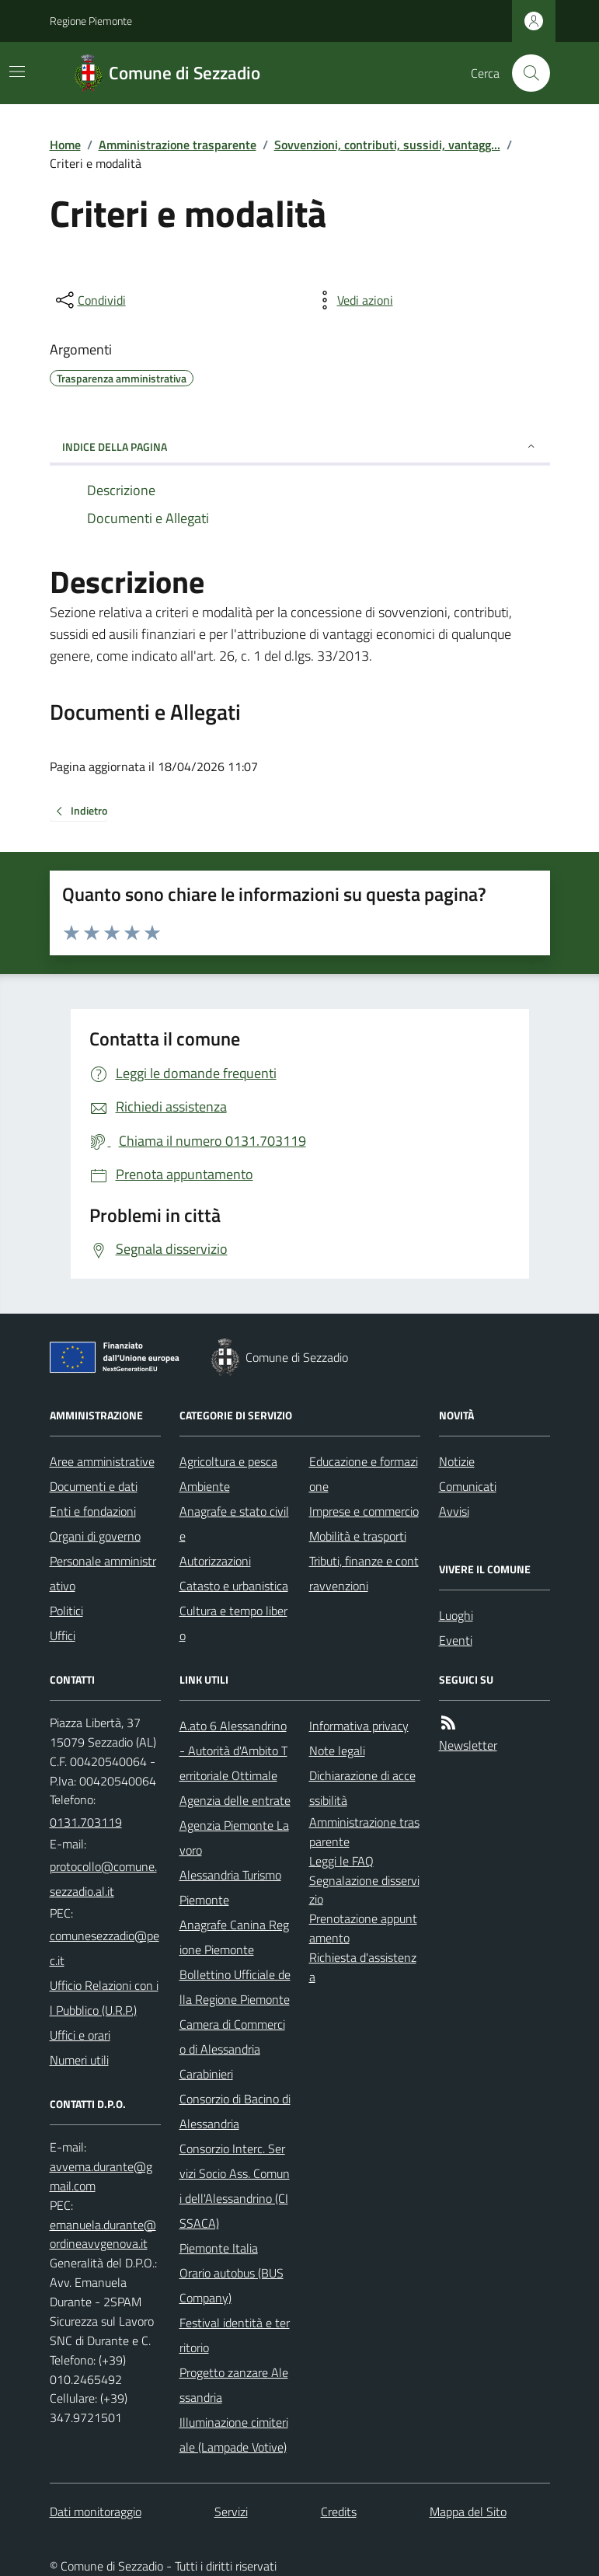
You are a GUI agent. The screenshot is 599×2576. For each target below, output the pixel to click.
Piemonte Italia (218, 2248)
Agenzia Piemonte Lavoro (234, 1837)
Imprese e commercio (364, 1511)
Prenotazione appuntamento (363, 1928)
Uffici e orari (80, 2035)
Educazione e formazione (363, 1474)
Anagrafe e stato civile (234, 1523)
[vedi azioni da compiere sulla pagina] (352, 300)
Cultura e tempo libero (233, 1623)
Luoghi (456, 1615)
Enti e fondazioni (93, 1511)
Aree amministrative (102, 1461)
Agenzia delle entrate (235, 1800)
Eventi (455, 1640)
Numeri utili (79, 2060)
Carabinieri (206, 2074)
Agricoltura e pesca (228, 1461)
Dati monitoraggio (95, 2511)
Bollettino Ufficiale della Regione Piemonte (235, 1987)
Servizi (231, 2511)
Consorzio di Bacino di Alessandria (235, 2111)
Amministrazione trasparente (177, 144)
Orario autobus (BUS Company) (231, 2285)
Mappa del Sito (468, 2511)
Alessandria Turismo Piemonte (230, 1887)
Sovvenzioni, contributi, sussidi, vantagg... (387, 144)
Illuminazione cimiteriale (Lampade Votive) (233, 2434)
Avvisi (454, 1511)
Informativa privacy (359, 1725)
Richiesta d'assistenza (362, 1967)
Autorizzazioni (215, 1561)
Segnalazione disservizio (364, 1890)
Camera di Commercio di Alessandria (232, 2036)
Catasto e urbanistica (233, 1585)
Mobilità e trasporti (357, 1536)
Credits (339, 2511)
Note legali (337, 1750)
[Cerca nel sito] (524, 73)
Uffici (62, 1635)
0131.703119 (86, 1822)
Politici (66, 1610)
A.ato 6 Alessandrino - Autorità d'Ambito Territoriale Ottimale (233, 1750)
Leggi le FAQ (341, 1861)
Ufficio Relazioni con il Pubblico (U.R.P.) (104, 1997)
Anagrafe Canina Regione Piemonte (234, 1937)
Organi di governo (95, 1536)
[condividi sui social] (89, 300)
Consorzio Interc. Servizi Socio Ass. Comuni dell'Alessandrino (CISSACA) (234, 2185)
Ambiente (204, 1486)
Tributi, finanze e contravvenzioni (364, 1573)
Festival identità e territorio (234, 2335)
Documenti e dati (94, 1486)
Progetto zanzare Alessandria (233, 2385)
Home (65, 144)
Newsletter (468, 1745)
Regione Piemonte (91, 20)
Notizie (457, 1461)
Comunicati (467, 1486)
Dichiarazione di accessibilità (362, 1788)
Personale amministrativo (103, 1573)
